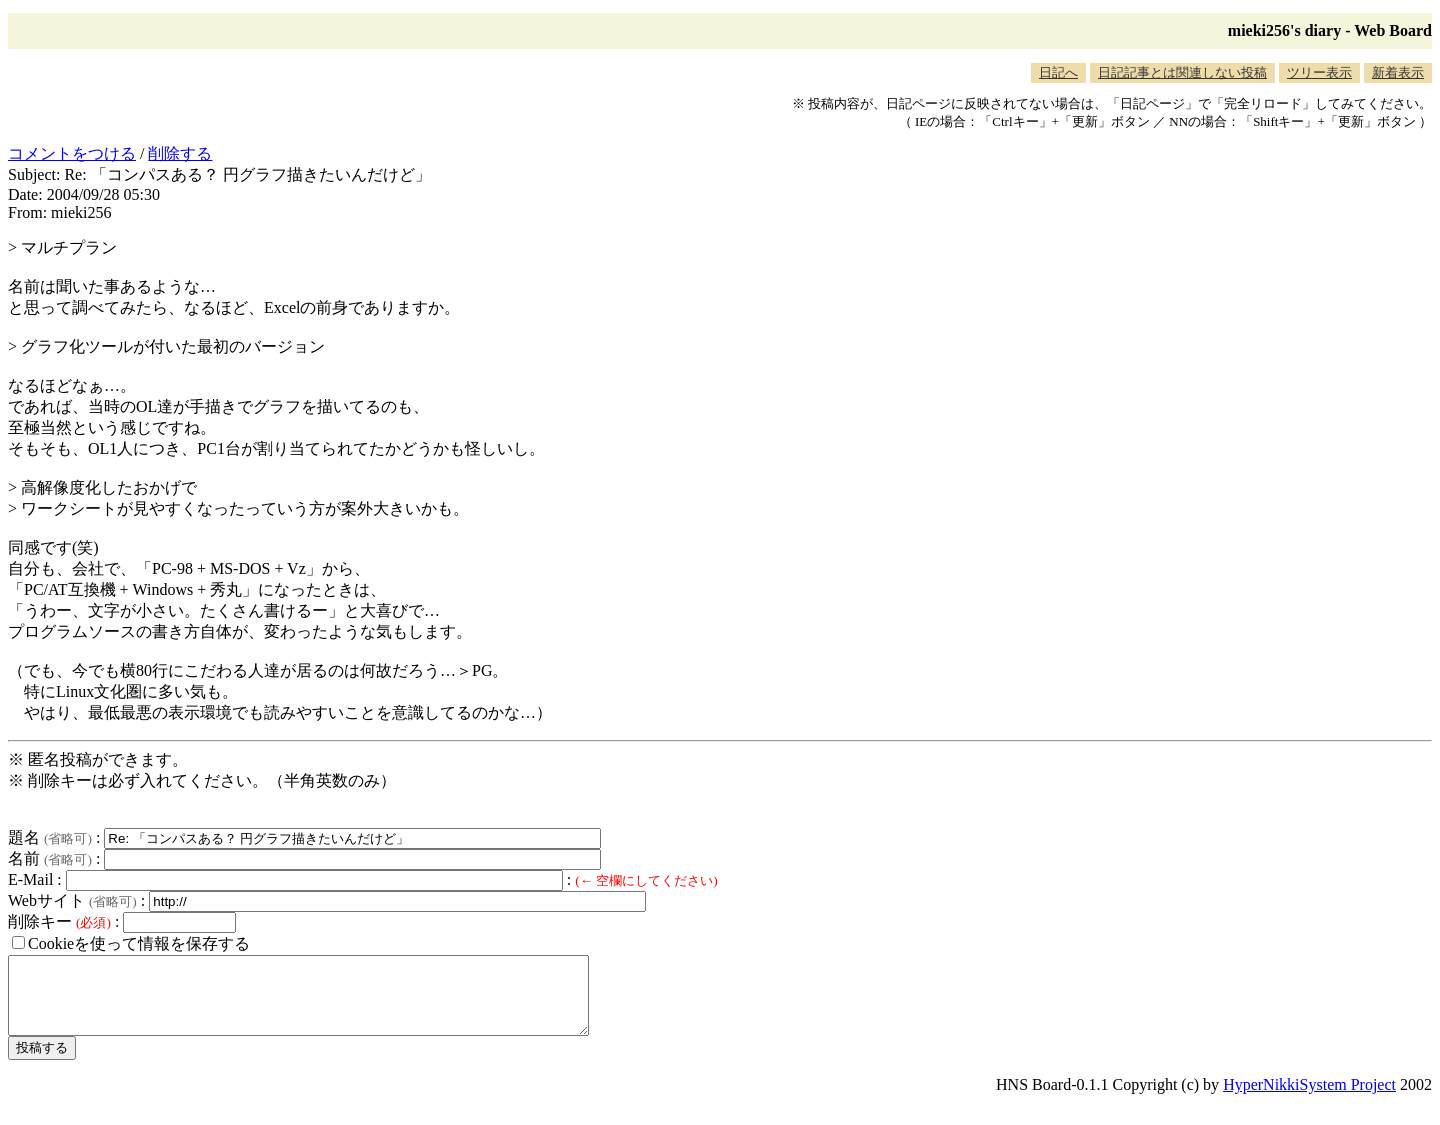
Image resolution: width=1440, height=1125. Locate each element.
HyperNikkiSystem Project (1309, 1099)
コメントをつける (72, 153)
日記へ (1058, 72)
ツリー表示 (1319, 72)
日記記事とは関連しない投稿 (1182, 72)
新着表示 (1398, 72)
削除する (180, 153)
